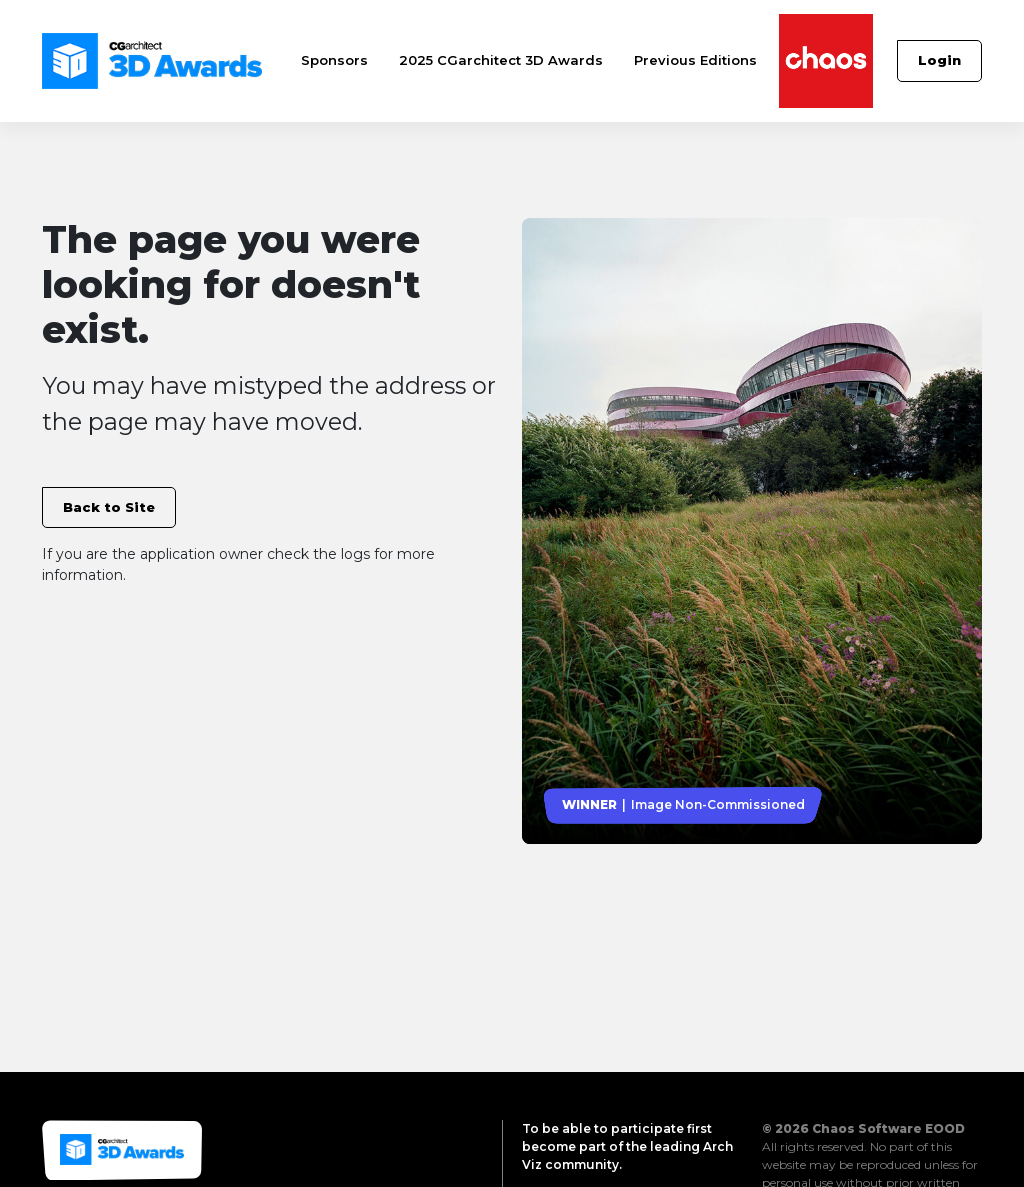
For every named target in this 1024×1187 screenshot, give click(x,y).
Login (939, 60)
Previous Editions (695, 60)
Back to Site (109, 507)
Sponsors (334, 60)
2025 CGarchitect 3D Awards (501, 60)
